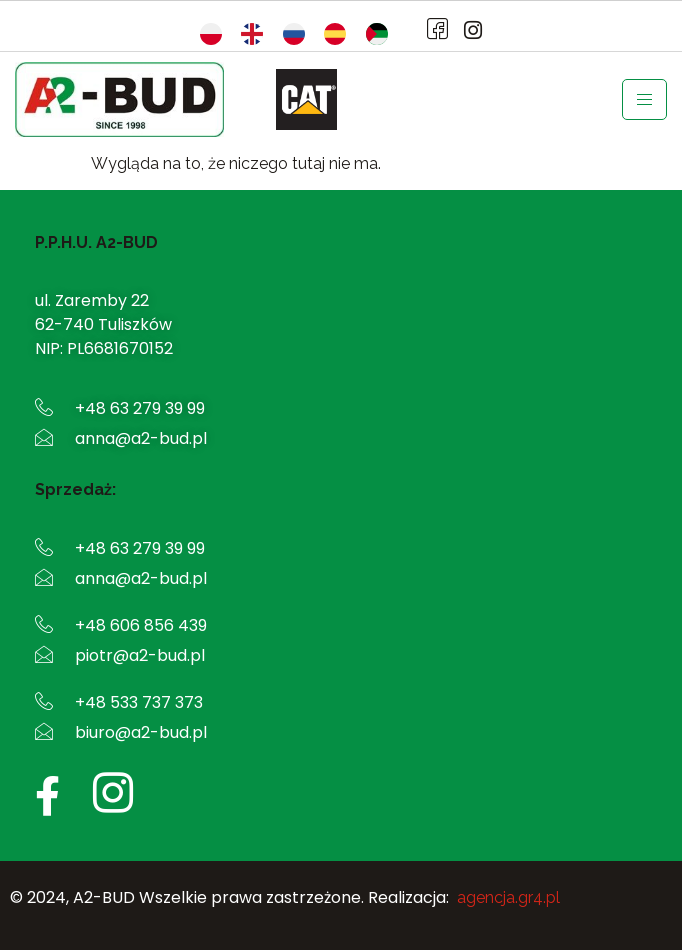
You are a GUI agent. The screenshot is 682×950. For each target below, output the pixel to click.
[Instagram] (467, 31)
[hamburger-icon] (644, 99)
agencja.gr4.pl (508, 897)
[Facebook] (433, 31)
